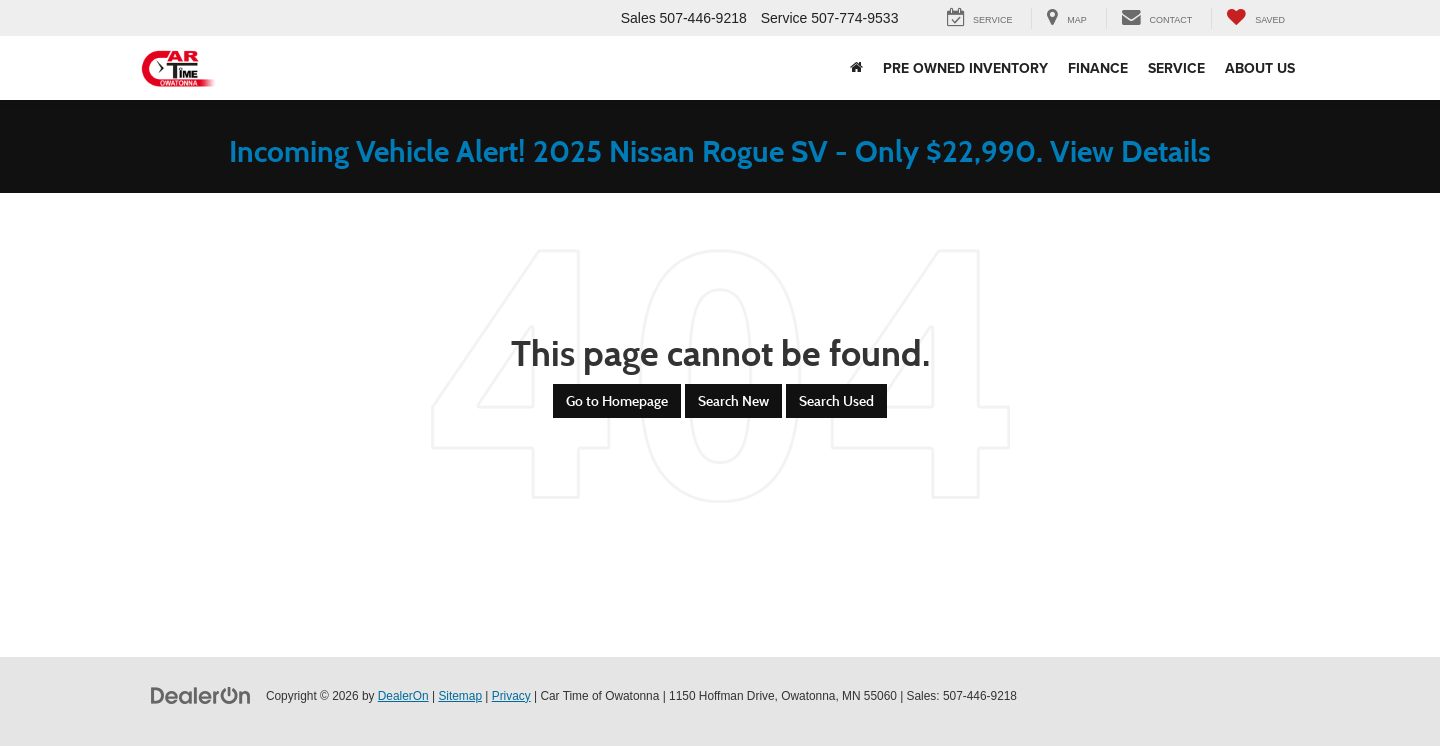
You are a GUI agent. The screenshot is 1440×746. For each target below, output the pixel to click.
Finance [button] (1098, 68)
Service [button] (1176, 68)
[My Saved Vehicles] (1255, 18)
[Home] (856, 68)
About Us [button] (1260, 68)
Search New (733, 401)
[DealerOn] (201, 695)
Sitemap (460, 696)
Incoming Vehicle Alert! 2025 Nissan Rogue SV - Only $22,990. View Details (720, 151)
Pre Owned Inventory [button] (965, 68)
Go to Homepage (617, 401)
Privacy (511, 696)
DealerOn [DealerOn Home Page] (403, 696)
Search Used (836, 401)
